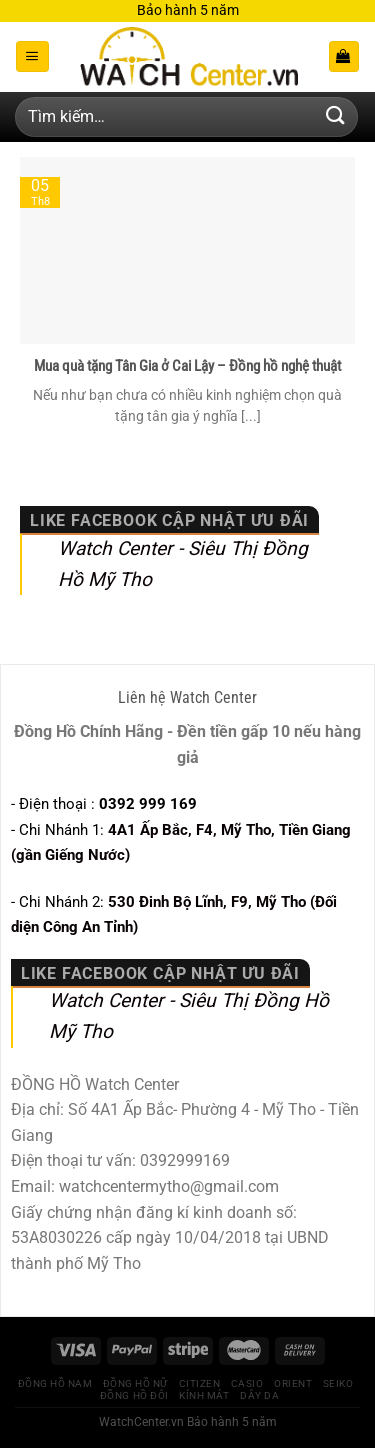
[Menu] (32, 56)
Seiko (338, 1383)
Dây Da (259, 1395)
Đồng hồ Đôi (134, 1395)
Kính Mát (204, 1395)
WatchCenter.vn (141, 1422)
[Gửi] (336, 116)
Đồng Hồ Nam (55, 1383)
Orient (293, 1383)
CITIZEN (200, 1383)
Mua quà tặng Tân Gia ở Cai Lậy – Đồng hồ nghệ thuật (187, 366)
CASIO (247, 1383)
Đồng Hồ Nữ (135, 1383)
